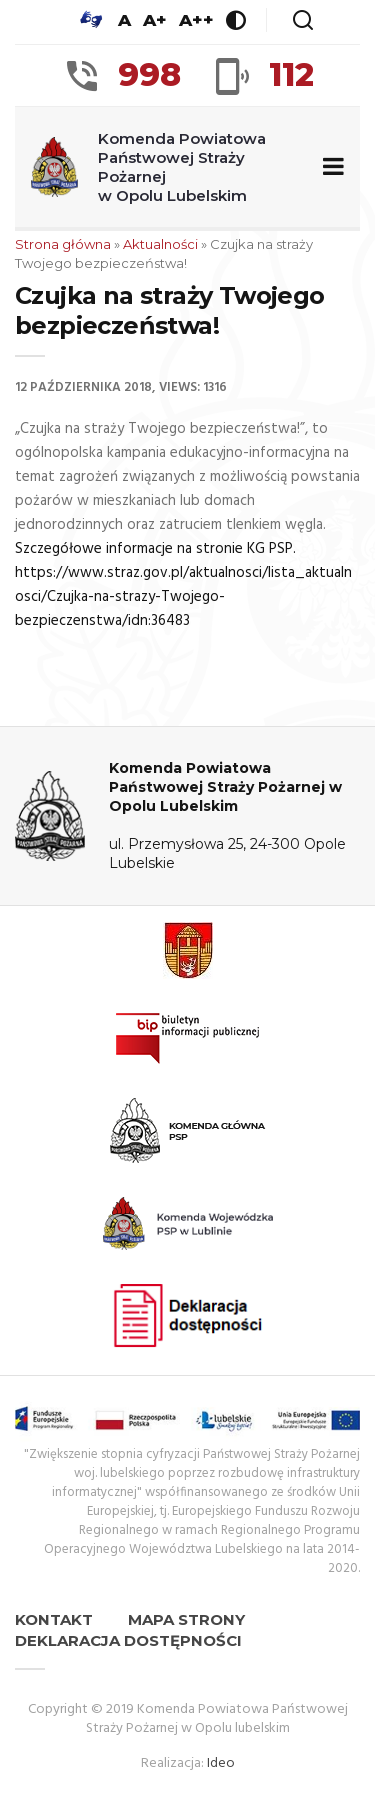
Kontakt (54, 1619)
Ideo (221, 1763)
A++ (196, 20)
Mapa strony (186, 1619)
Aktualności (160, 244)
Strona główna (63, 244)
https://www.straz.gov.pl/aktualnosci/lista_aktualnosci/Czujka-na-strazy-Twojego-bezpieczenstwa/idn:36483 (183, 597)
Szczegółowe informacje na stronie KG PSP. (155, 549)
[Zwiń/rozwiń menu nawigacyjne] (329, 167)
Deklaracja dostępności (128, 1640)
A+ (155, 20)
